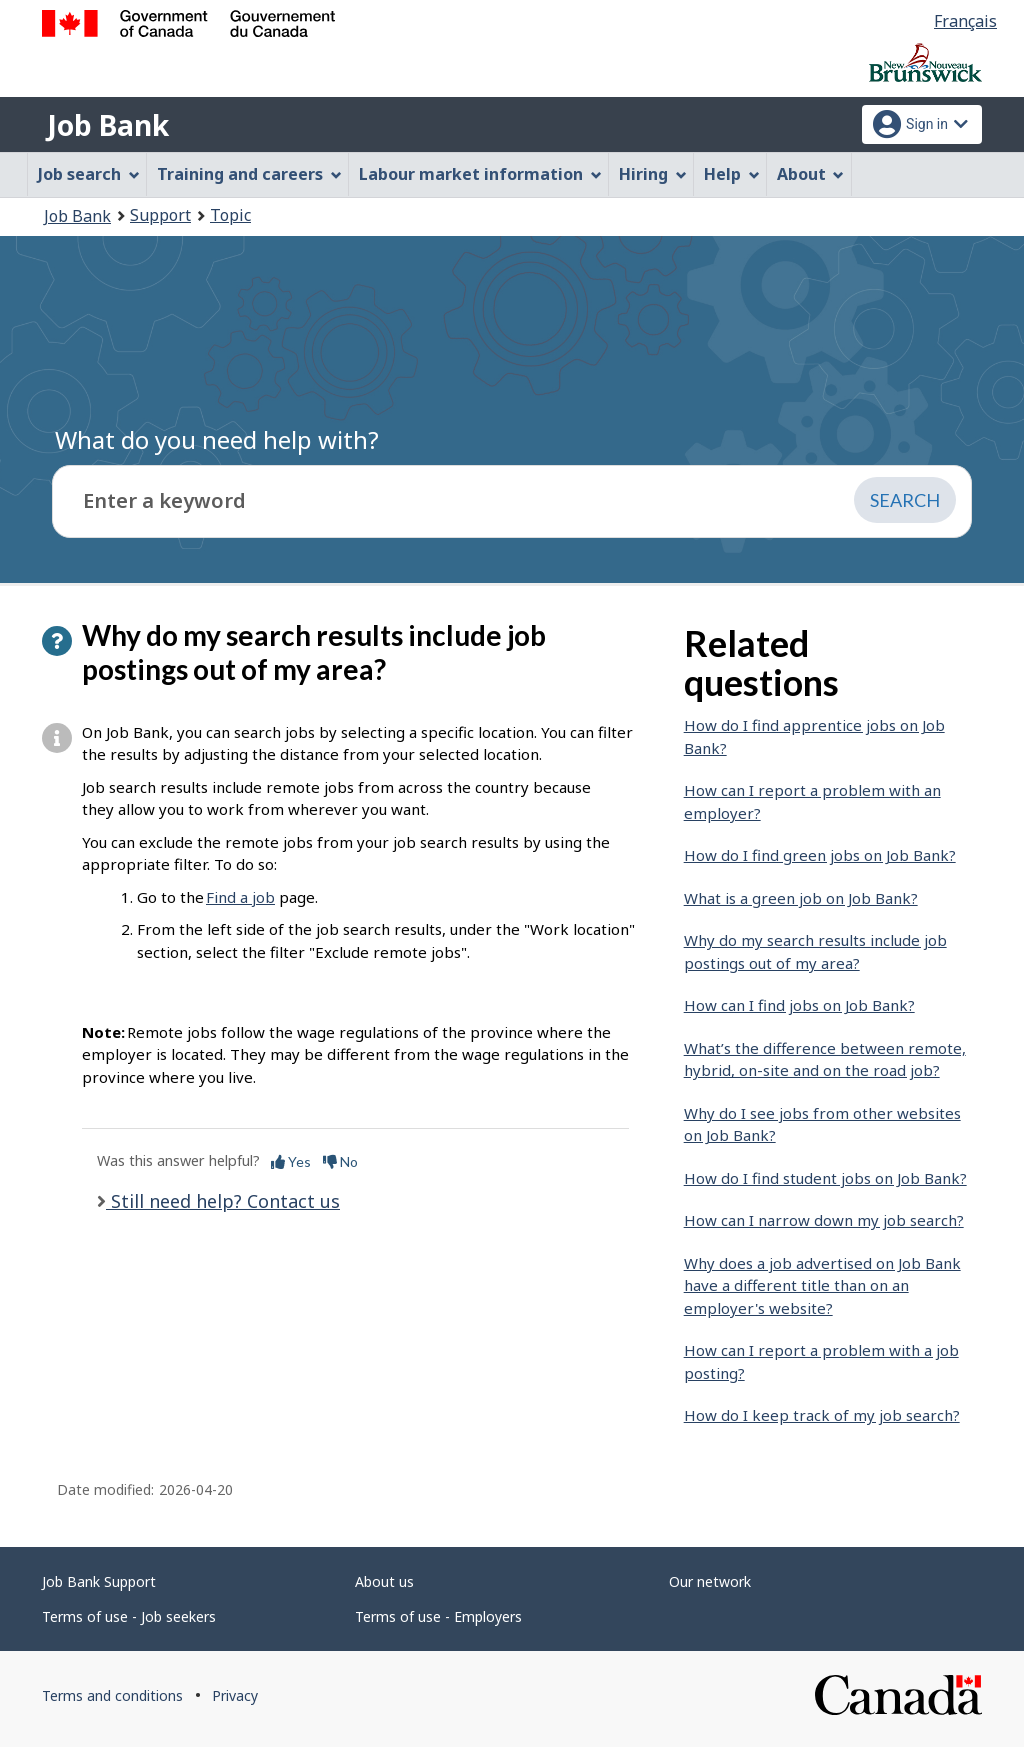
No (340, 1161)
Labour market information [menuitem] (480, 174)
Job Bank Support (99, 1581)
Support (160, 215)
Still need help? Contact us (223, 1201)
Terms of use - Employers (438, 1616)
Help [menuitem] (732, 174)
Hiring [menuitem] (653, 174)
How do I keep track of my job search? (822, 1415)
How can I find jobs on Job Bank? (799, 1005)
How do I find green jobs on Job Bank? (820, 855)
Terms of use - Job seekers (129, 1616)
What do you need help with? (217, 439)
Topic (230, 215)
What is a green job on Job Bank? (801, 898)
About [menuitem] (811, 174)
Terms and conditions (112, 1695)
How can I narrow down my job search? (824, 1220)
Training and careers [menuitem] (249, 174)
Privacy (235, 1695)
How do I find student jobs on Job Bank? (825, 1178)
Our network (710, 1581)
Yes (291, 1161)
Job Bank (108, 125)
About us (384, 1581)
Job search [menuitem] (89, 174)
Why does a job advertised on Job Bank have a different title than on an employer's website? (822, 1285)
